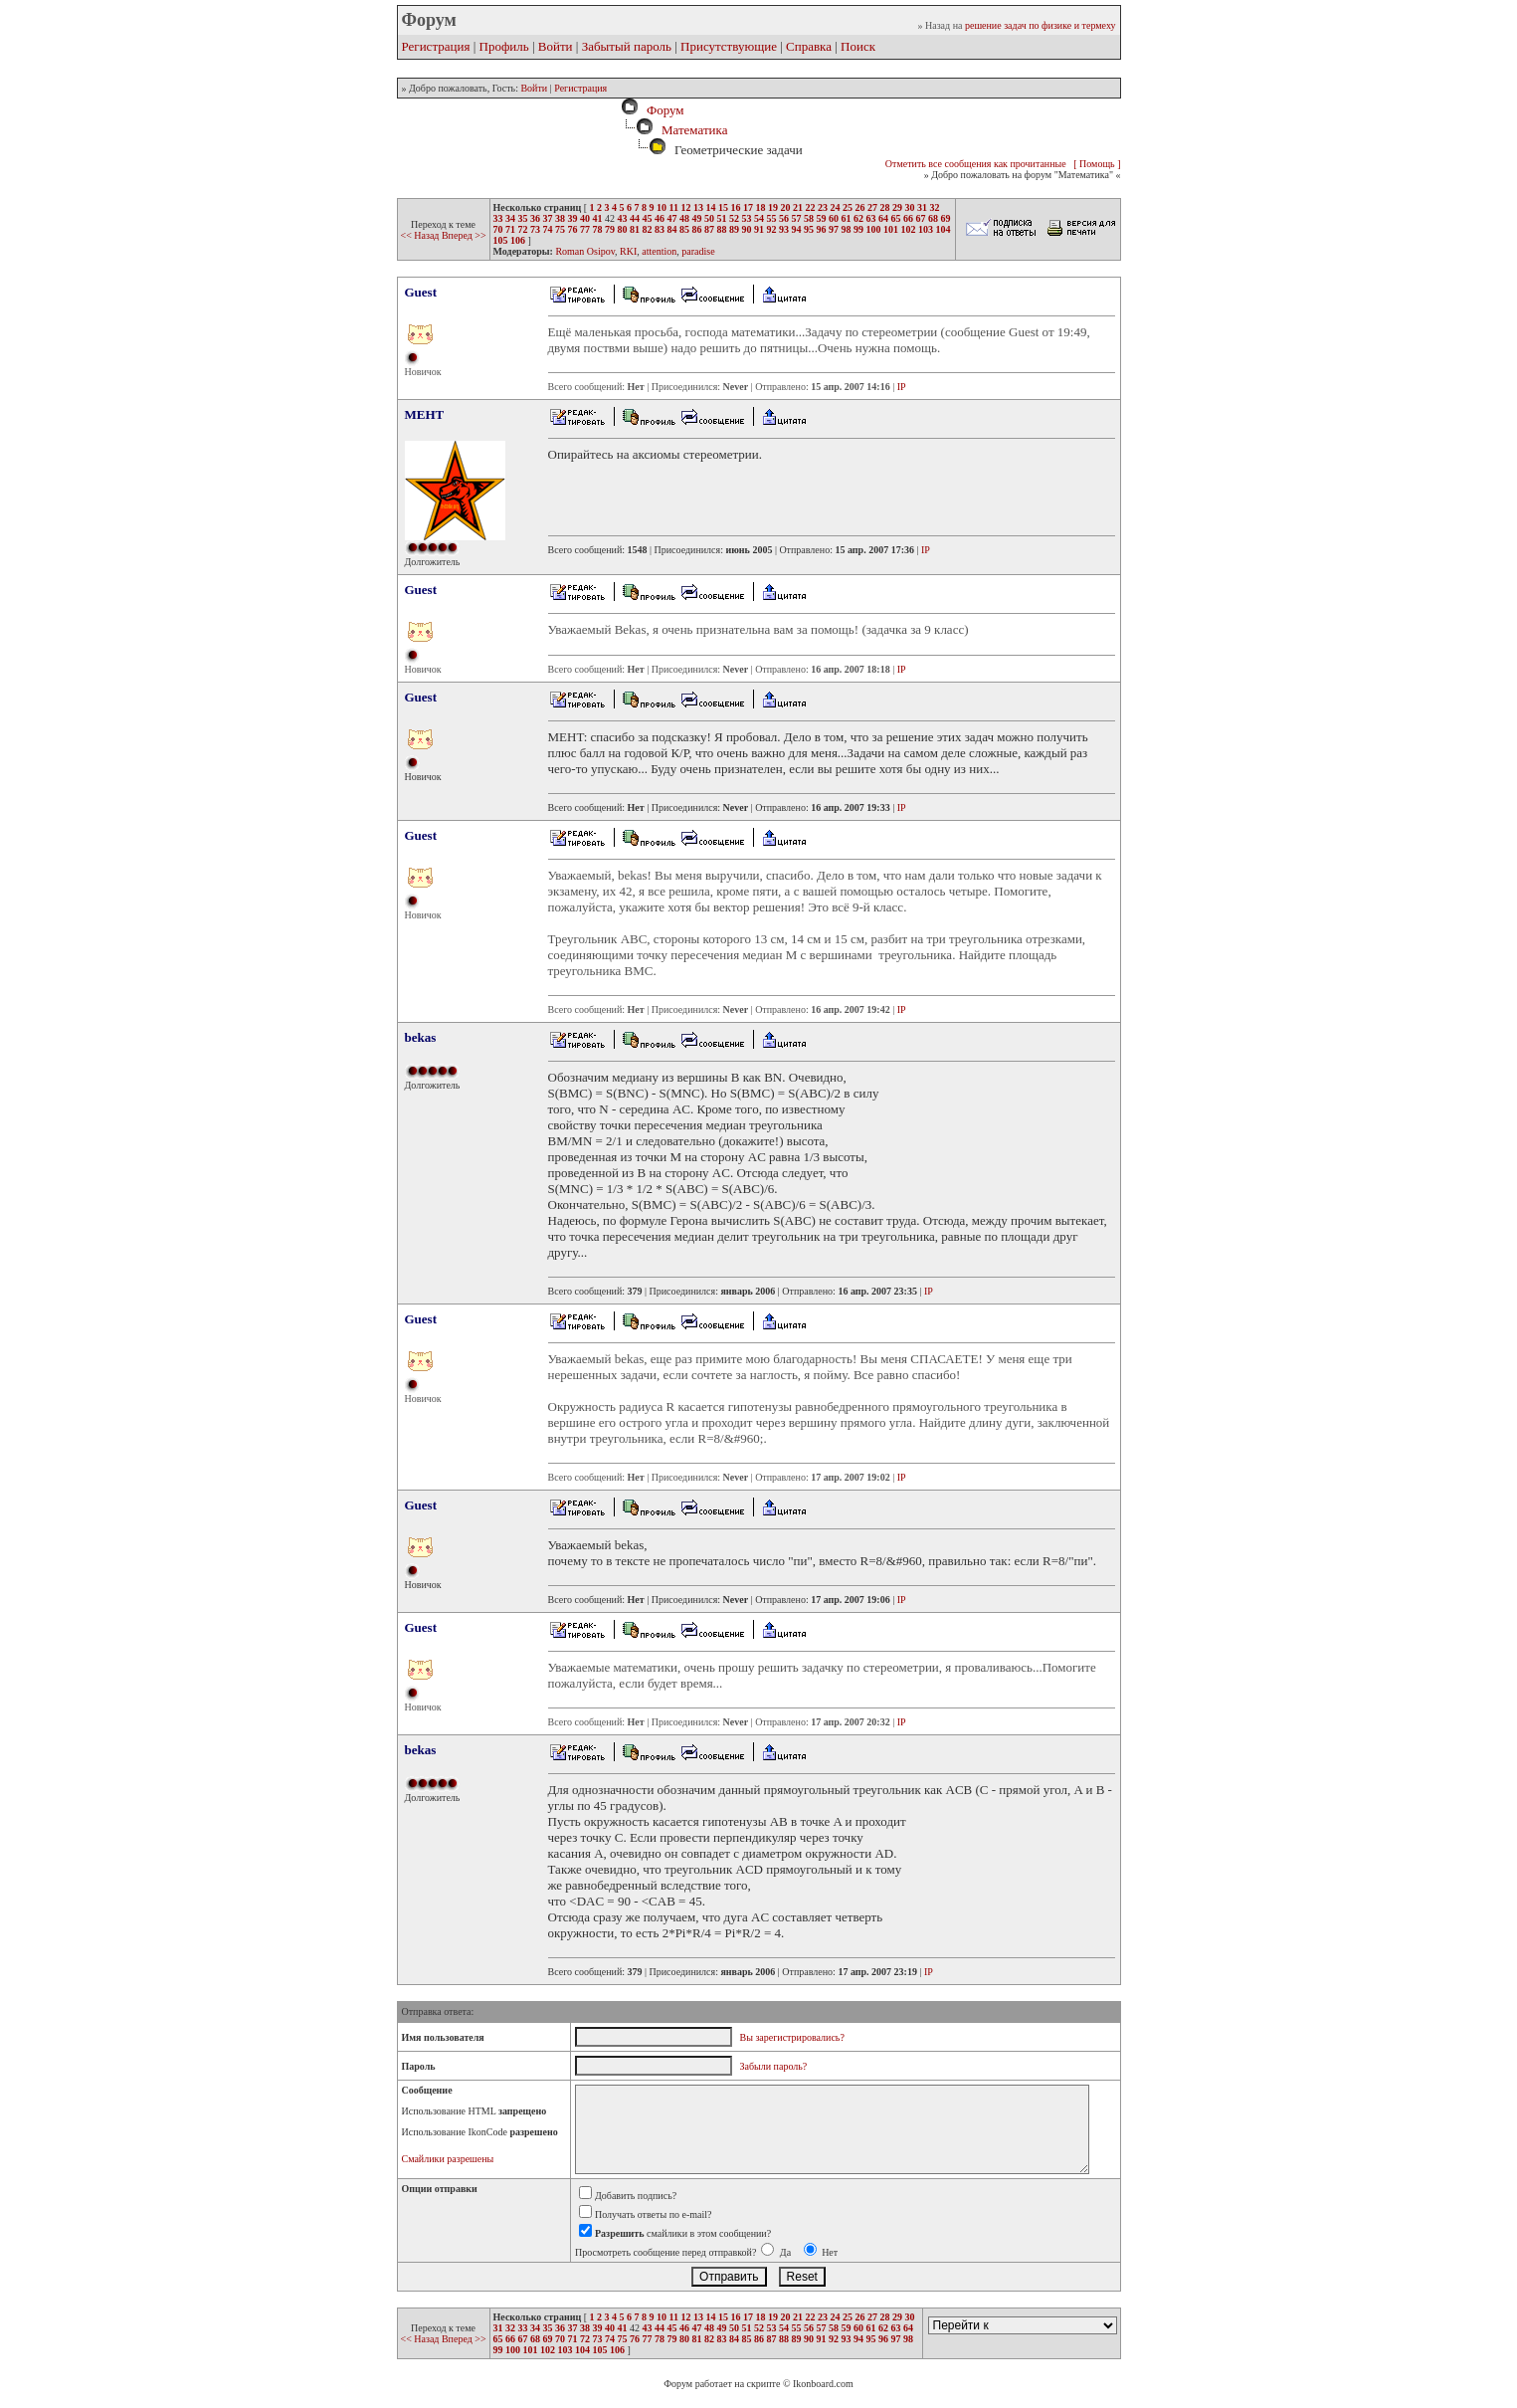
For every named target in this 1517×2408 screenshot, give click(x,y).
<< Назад (421, 235)
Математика (695, 129)
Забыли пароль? (774, 2066)
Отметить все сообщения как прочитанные (975, 163)
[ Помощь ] (1096, 163)
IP (901, 386)
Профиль (504, 46)
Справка (809, 46)
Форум (661, 109)
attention (659, 251)
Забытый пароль (626, 46)
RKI (628, 251)
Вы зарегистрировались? (792, 2037)
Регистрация (436, 46)
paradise (697, 251)
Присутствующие (728, 46)
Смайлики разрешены (448, 2158)
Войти (555, 46)
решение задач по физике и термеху (1040, 25)
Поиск (858, 46)
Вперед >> (464, 235)
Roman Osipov (585, 251)
